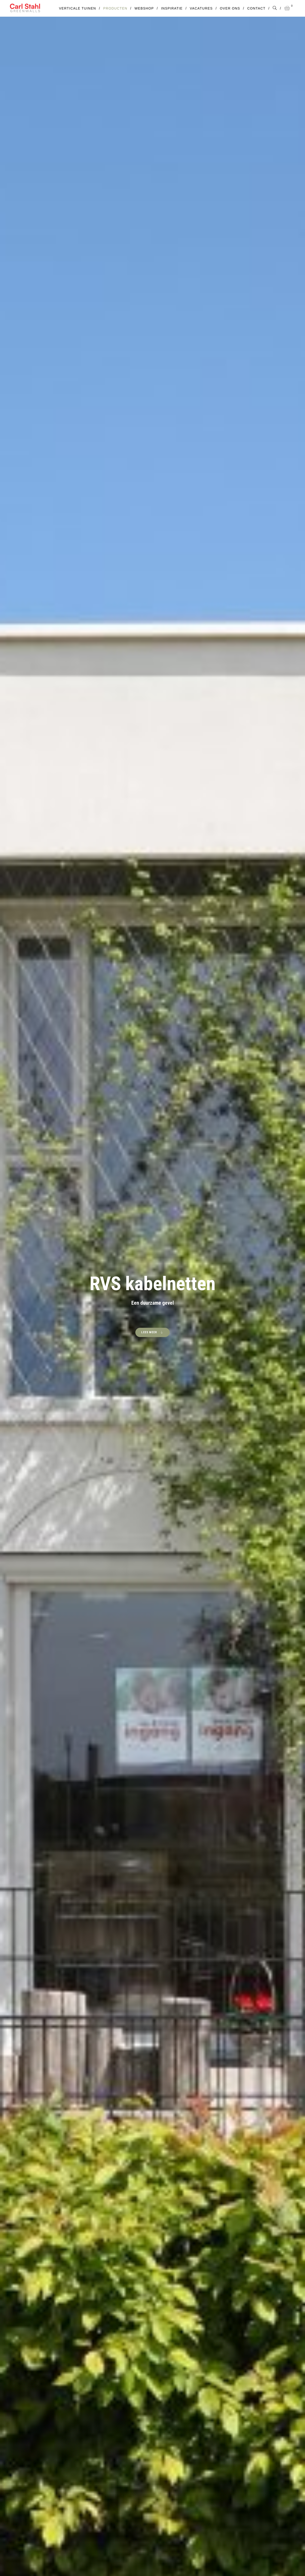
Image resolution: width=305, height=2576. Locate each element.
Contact (256, 8)
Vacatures (201, 8)
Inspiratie (172, 8)
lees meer (152, 1332)
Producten (115, 8)
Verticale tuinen (77, 8)
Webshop (144, 8)
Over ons (230, 8)
